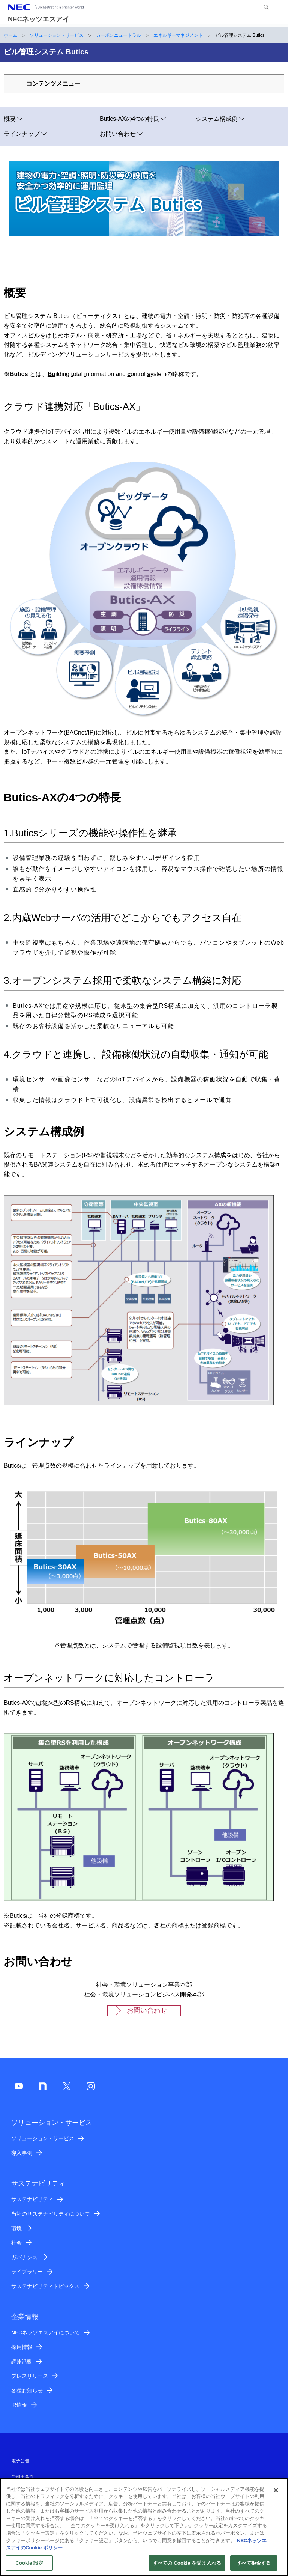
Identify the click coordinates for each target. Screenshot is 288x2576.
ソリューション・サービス (57, 35)
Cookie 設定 (29, 2567)
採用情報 (21, 2347)
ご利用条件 (22, 2477)
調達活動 (21, 2362)
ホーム (10, 35)
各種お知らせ (27, 2391)
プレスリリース (29, 2376)
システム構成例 (217, 119)
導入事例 (21, 2153)
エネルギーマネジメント (178, 35)
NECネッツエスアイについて (45, 2332)
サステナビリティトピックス (45, 2286)
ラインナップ (22, 134)
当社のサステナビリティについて (50, 2214)
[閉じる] (276, 2494)
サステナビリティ (32, 2199)
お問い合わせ (118, 134)
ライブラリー (27, 2272)
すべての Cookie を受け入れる (187, 2567)
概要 (10, 119)
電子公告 (20, 2460)
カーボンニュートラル (118, 35)
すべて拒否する (254, 2567)
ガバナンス (24, 2257)
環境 (16, 2228)
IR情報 (19, 2405)
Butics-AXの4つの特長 (129, 119)
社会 (16, 2243)
